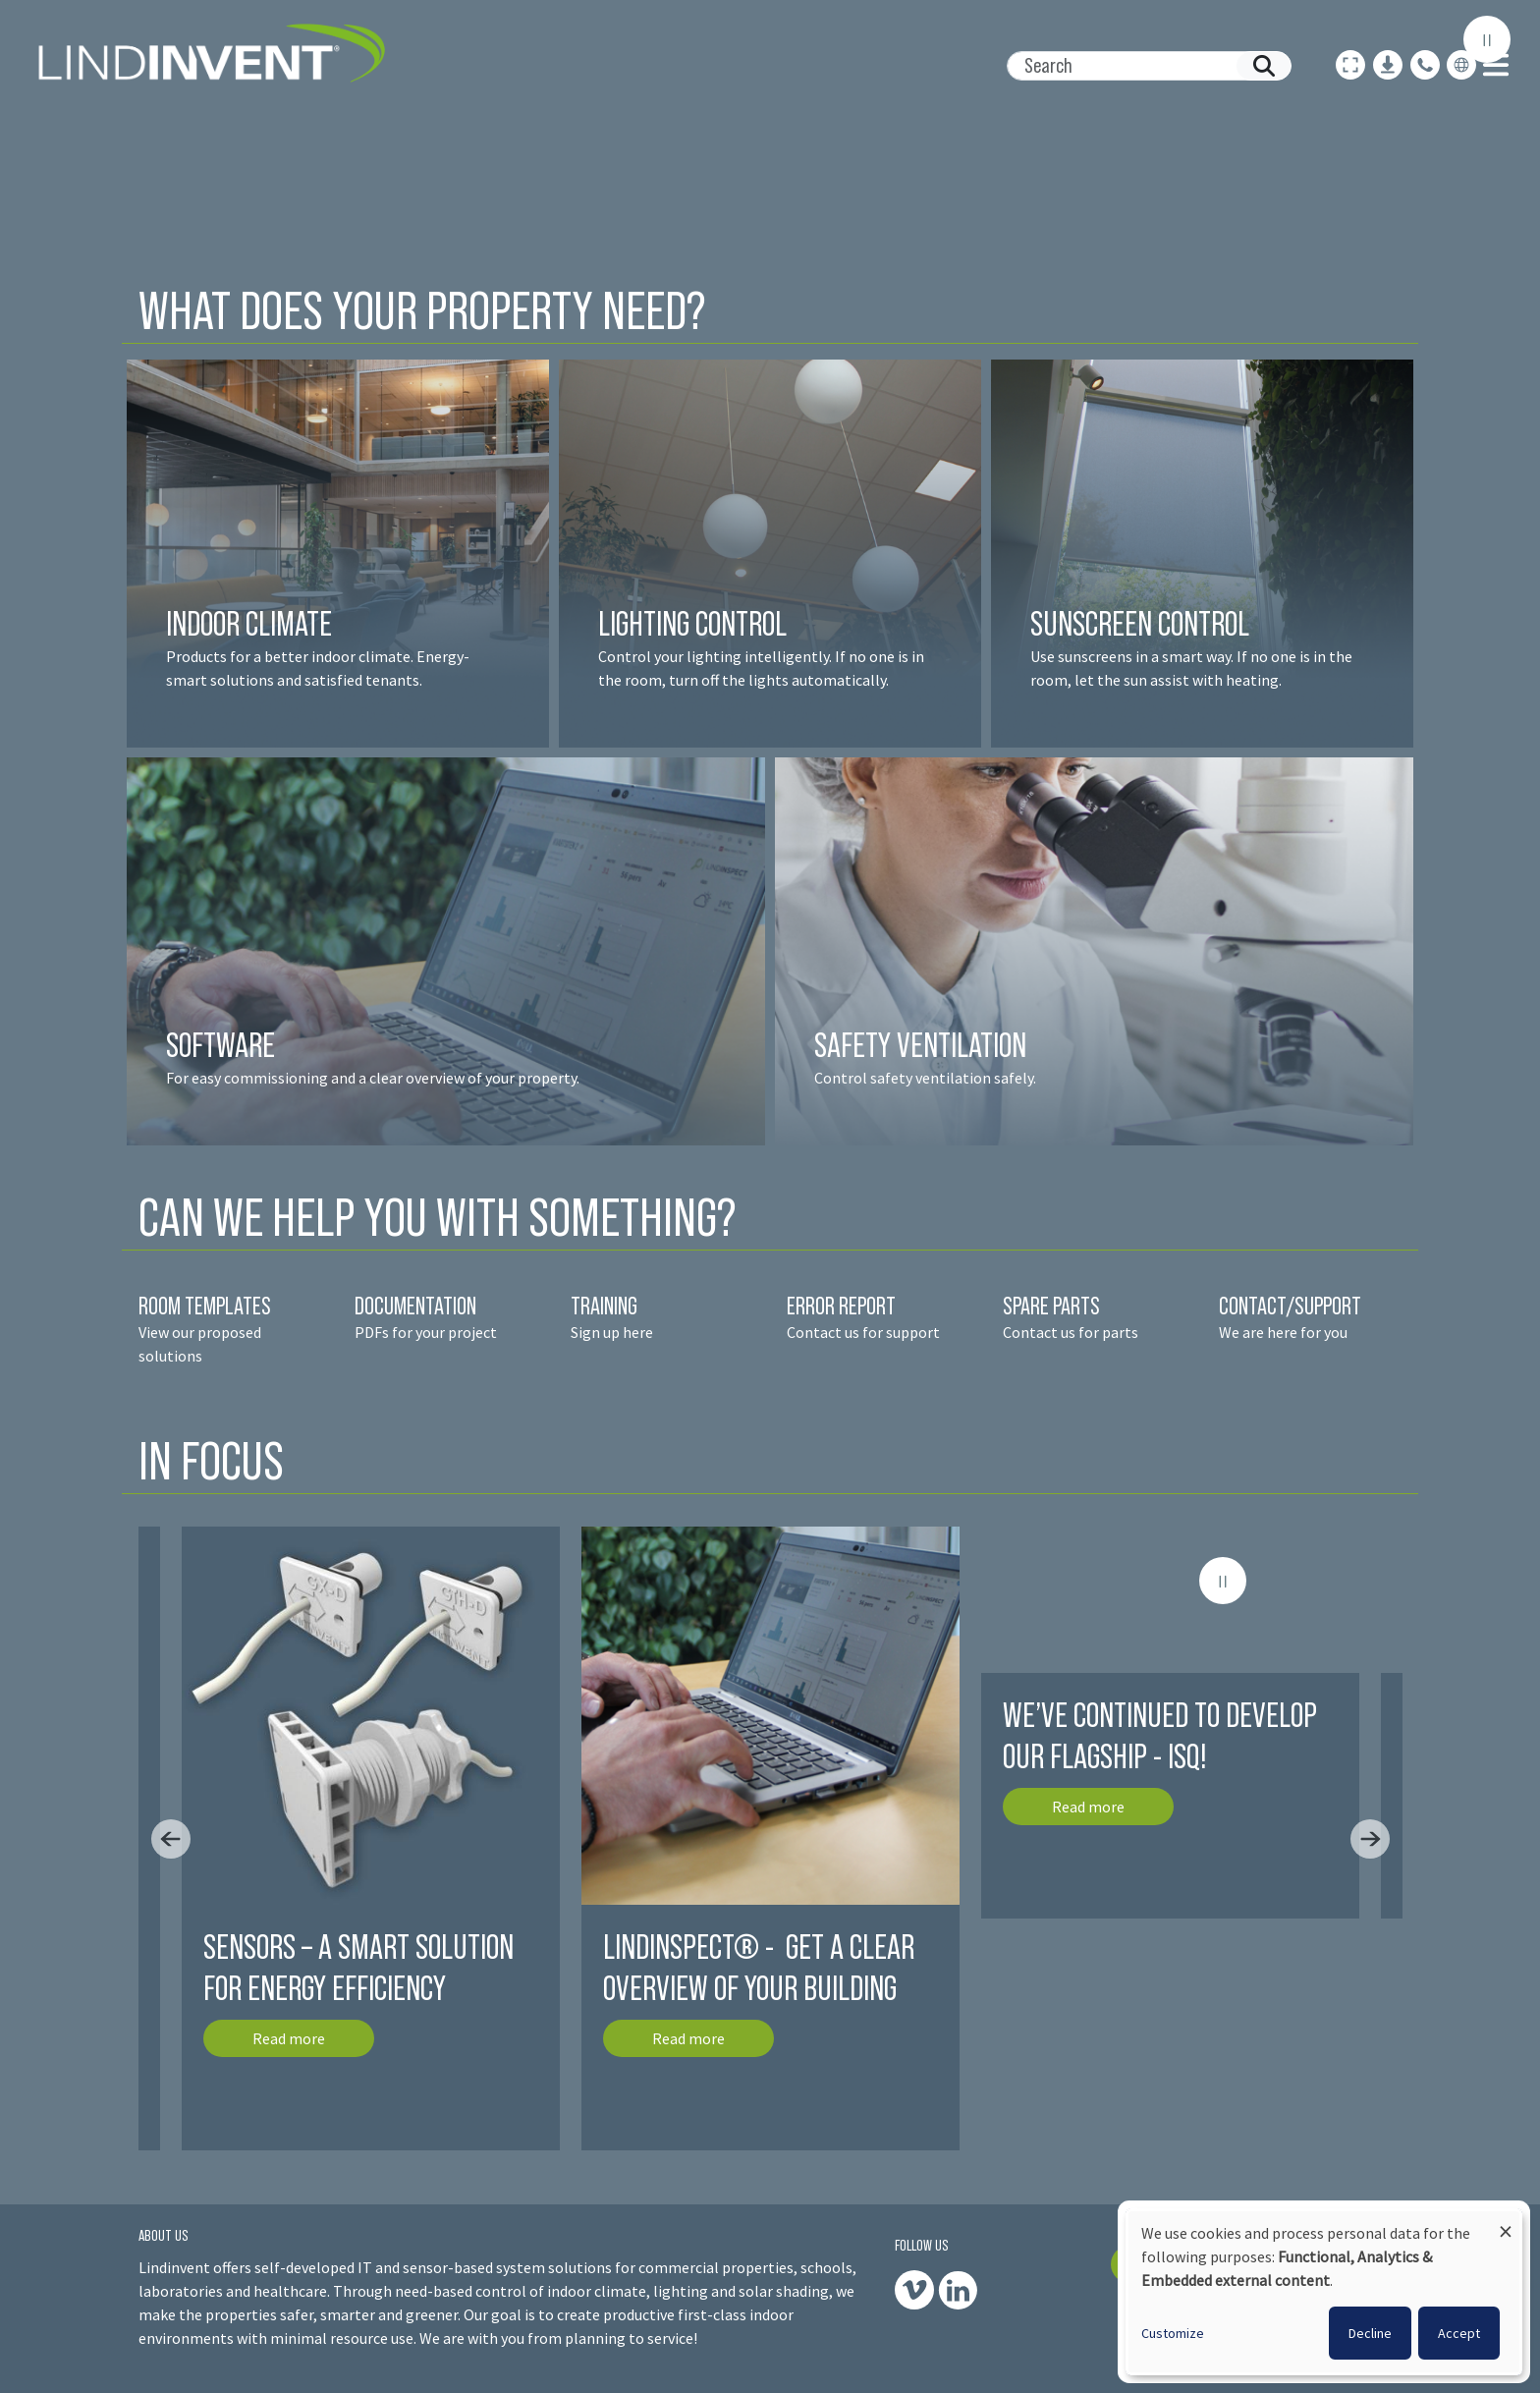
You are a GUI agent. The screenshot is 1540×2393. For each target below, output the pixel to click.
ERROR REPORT (841, 1305)
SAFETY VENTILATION (920, 1045)
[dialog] (1324, 2291)
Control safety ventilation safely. (925, 1077)
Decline (1370, 2333)
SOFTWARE (220, 1045)
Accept (1459, 2333)
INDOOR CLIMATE (252, 623)
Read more (288, 2038)
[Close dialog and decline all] (1505, 2222)
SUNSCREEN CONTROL (1139, 623)
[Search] (1141, 66)
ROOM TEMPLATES (204, 1305)
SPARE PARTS (1051, 1305)
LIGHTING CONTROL (692, 623)
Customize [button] (1172, 2333)
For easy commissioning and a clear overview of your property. (372, 1077)
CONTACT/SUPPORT (1292, 1305)
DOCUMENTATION (415, 1305)
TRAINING (604, 1305)
